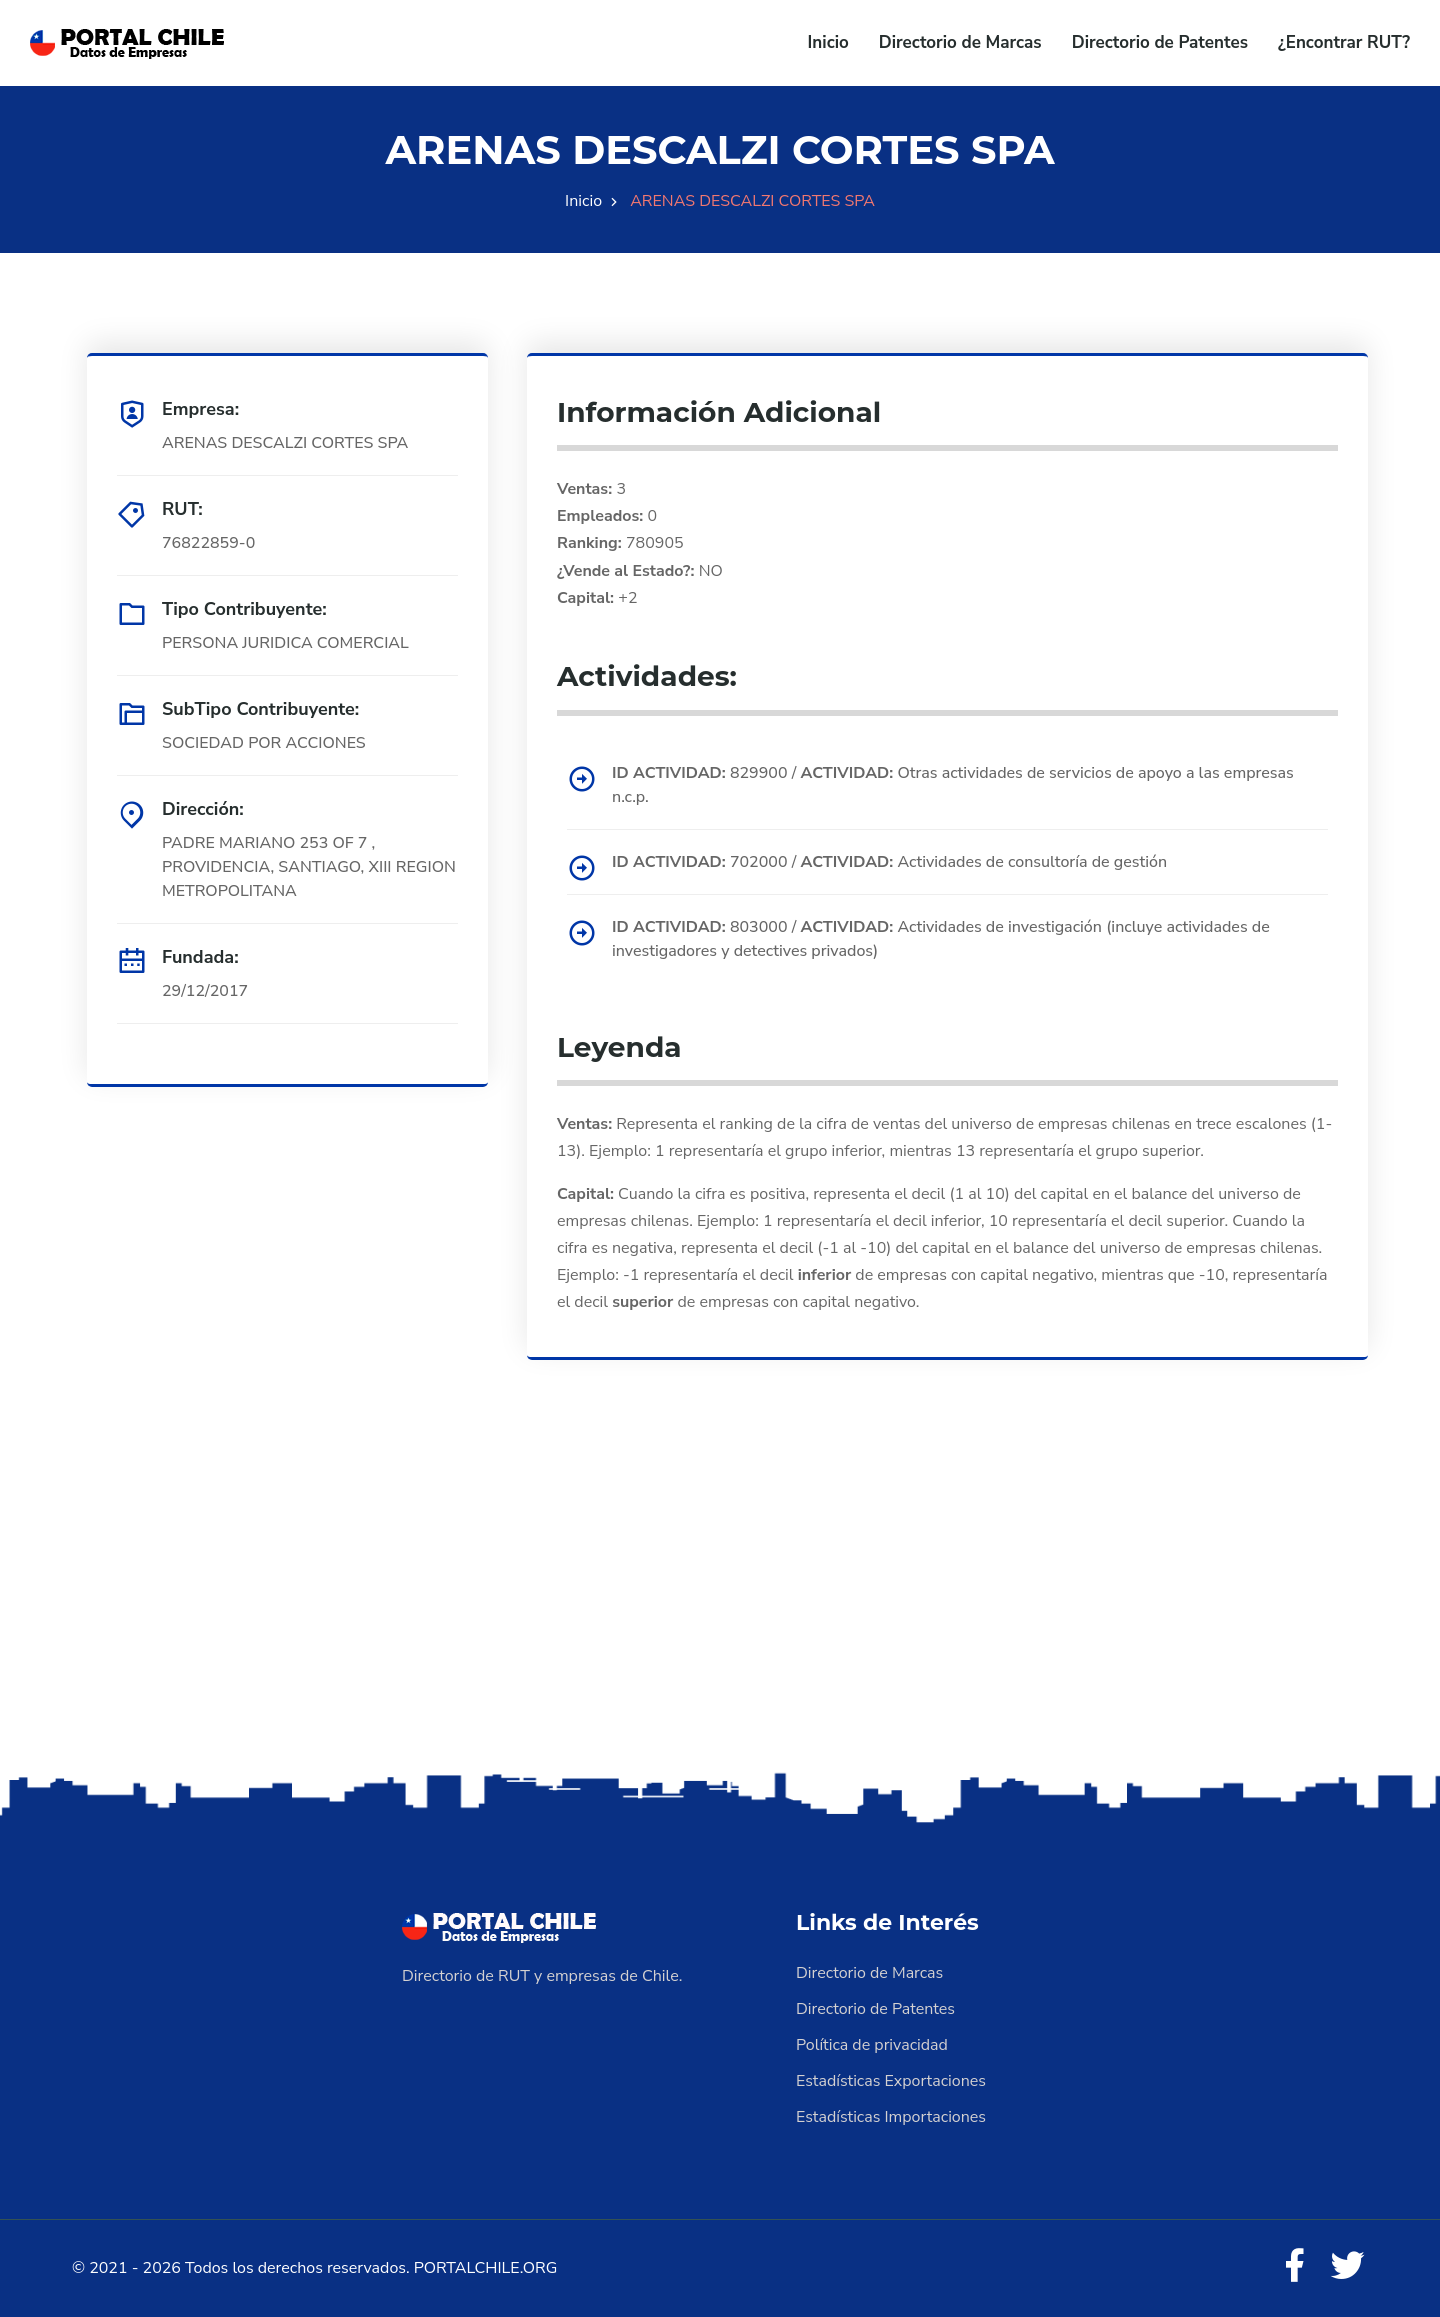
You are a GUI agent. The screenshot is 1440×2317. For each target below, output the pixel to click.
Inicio (828, 42)
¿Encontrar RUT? (1344, 42)
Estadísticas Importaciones (891, 2117)
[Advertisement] (720, 1610)
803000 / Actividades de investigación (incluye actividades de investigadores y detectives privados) (941, 939)
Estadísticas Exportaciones (891, 2081)
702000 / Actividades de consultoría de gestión (889, 862)
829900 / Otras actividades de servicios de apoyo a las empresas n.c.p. (953, 785)
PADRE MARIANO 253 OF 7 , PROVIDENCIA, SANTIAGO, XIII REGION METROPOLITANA (309, 867)
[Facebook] (1294, 2267)
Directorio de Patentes (1160, 42)
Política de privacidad (872, 2045)
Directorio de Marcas (960, 42)
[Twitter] (1348, 2267)
